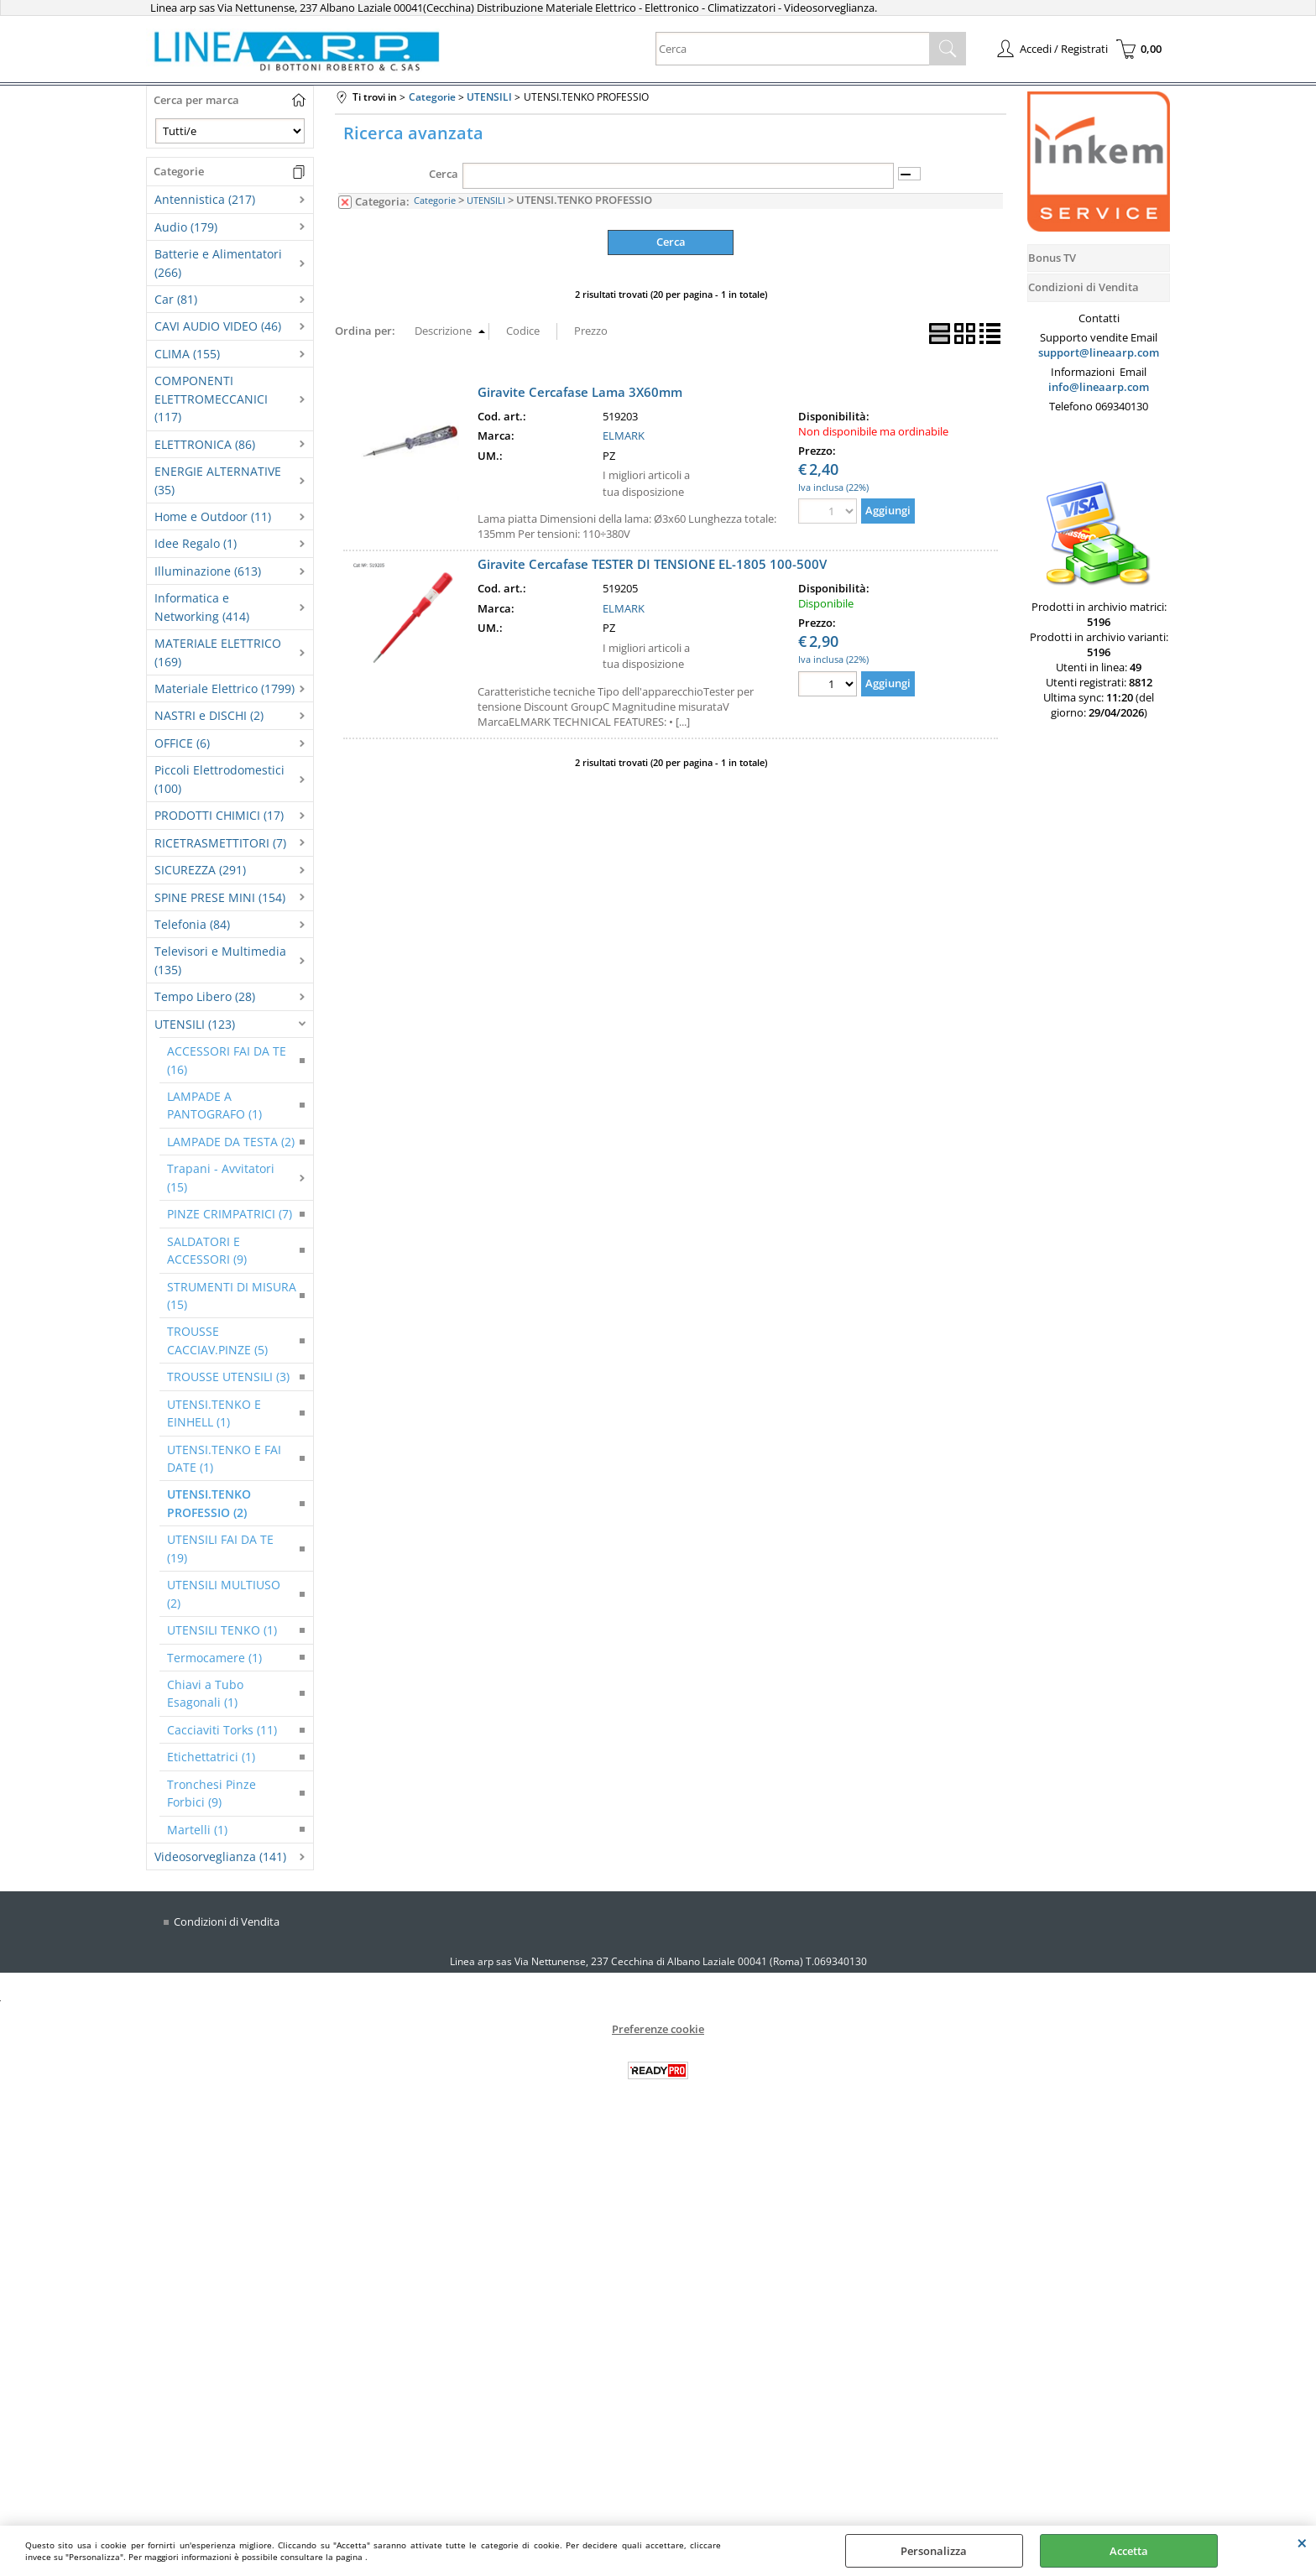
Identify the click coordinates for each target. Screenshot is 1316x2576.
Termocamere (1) (214, 1658)
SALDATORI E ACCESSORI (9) (207, 1250)
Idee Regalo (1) (195, 543)
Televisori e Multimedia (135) (220, 960)
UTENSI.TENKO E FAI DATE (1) (224, 1458)
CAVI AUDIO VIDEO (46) (217, 326)
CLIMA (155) (187, 354)
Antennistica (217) (204, 199)
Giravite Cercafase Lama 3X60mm (580, 391)
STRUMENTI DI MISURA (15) (231, 1295)
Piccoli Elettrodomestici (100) (219, 778)
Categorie (435, 200)
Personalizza (934, 2550)
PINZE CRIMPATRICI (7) (229, 1214)
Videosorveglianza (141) (220, 1856)
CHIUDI (1302, 2542)
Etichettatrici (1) (211, 1757)
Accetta (1129, 2550)
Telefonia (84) (192, 924)
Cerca (443, 173)
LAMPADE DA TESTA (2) (231, 1142)
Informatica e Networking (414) (201, 606)
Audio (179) (185, 227)
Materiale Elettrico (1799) (224, 688)
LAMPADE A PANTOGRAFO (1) (214, 1105)
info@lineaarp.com (1098, 386)
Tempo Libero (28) (204, 996)
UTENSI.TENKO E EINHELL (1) (214, 1413)
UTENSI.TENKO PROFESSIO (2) (209, 1503)
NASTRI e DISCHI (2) (209, 715)
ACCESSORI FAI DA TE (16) (226, 1060)
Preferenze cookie (658, 2028)
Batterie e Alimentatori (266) (218, 262)
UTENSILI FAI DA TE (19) (220, 1548)
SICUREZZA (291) (200, 870)
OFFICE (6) (182, 743)
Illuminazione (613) (207, 571)
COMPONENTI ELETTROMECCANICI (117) (211, 399)
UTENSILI (486, 200)
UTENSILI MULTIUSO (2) (223, 1593)
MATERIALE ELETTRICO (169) (217, 652)
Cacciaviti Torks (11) (222, 1730)
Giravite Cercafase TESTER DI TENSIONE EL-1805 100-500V (652, 563)
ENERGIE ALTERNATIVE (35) (217, 480)
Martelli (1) (197, 1830)
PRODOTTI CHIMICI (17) (219, 815)
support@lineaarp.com (1098, 352)
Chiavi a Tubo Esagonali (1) (205, 1693)
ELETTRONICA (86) (204, 444)
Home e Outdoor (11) (212, 516)
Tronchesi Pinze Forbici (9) (211, 1793)
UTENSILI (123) (194, 1024)
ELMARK (624, 435)
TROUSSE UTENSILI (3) (228, 1376)
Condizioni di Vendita (226, 1921)
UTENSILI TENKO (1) (222, 1630)
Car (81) (175, 299)
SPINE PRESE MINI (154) (219, 897)
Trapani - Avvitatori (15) (220, 1177)
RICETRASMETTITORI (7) (220, 843)
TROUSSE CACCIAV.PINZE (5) (217, 1340)
